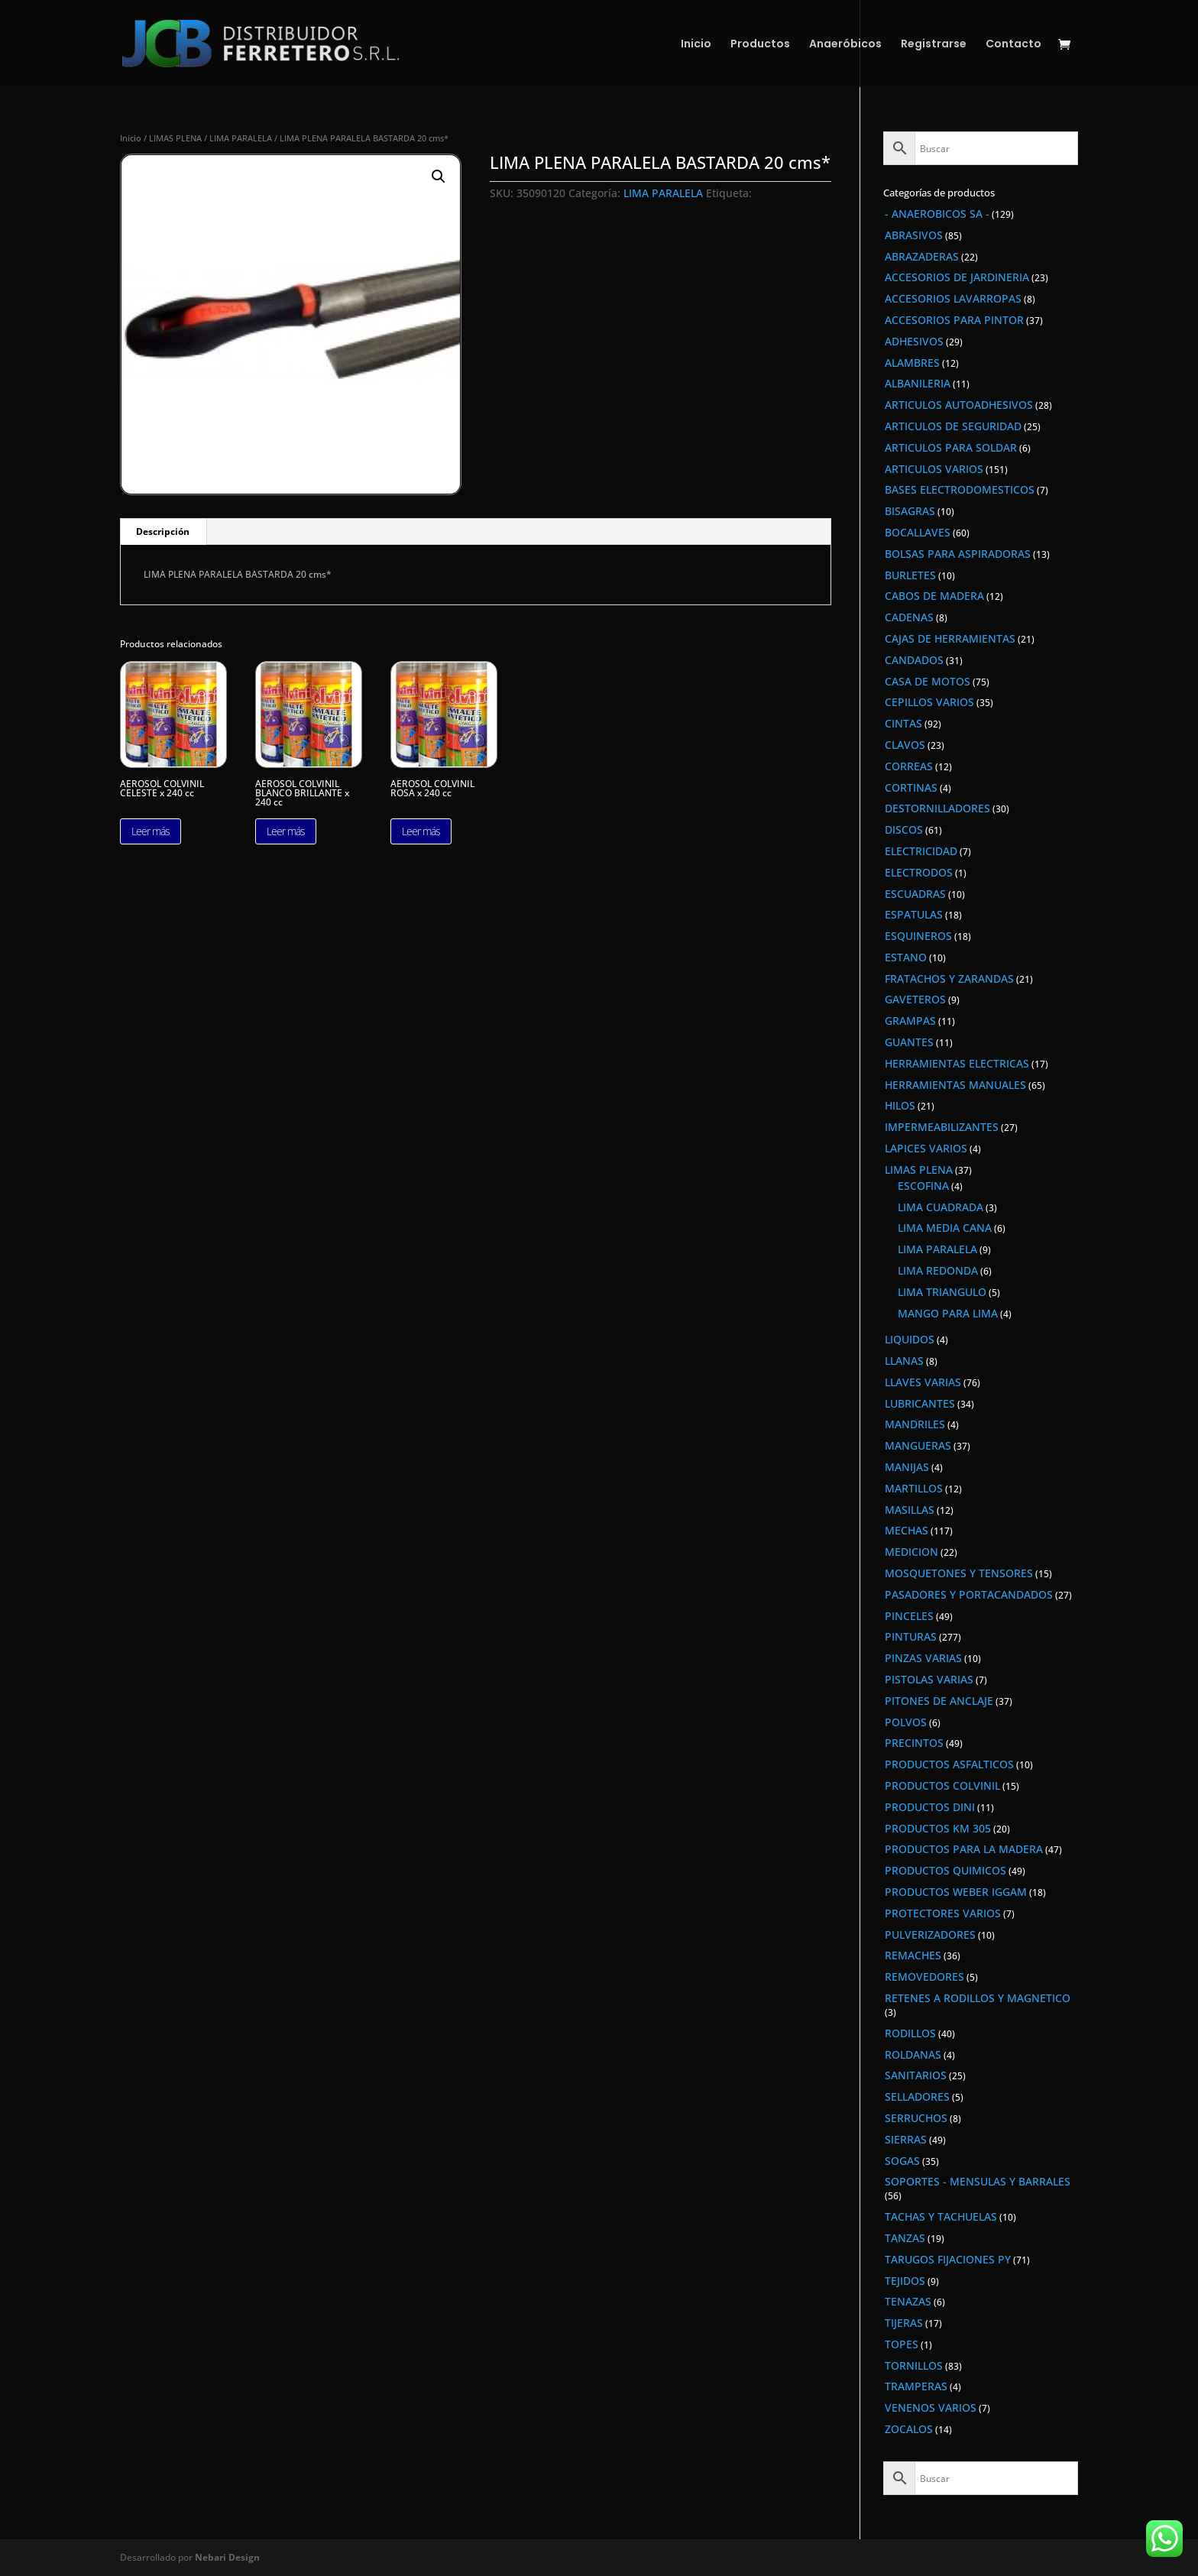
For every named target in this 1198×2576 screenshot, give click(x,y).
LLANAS (904, 1360)
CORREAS (909, 766)
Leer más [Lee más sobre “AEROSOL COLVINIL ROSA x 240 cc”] (421, 831)
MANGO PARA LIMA (948, 1313)
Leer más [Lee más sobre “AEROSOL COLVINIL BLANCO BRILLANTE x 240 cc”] (286, 831)
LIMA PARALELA (240, 138)
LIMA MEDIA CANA (945, 1227)
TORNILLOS (914, 2365)
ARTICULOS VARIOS (934, 469)
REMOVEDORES (924, 1976)
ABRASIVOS (914, 235)
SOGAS (902, 2160)
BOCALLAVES (917, 532)
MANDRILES (915, 1424)
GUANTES (909, 1042)
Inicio (696, 44)
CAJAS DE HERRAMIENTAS (950, 638)
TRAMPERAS (916, 2386)
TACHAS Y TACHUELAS (941, 2216)
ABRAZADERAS (922, 256)
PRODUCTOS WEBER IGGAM (956, 1891)
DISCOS (904, 829)
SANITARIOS (916, 2075)
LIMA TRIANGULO (942, 1292)
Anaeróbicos (845, 44)
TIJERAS (904, 2322)
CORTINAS (911, 787)
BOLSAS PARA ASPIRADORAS (958, 553)
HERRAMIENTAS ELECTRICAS (957, 1063)
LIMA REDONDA (938, 1270)
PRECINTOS (914, 1742)
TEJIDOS (905, 2280)
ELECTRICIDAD (921, 851)
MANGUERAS (918, 1445)
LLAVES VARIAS (923, 1382)
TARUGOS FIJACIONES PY (948, 2259)
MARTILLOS (914, 1488)
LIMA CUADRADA (940, 1207)
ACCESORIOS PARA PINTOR (954, 320)
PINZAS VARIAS (923, 1658)
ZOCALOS (909, 2429)
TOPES (901, 2344)
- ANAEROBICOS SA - (937, 213)
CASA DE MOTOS (927, 681)
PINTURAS (911, 1636)
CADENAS (909, 617)
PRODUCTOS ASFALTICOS (949, 1764)
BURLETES (910, 575)
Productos (760, 44)
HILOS (900, 1105)
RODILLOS (910, 2033)
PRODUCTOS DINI (930, 1807)
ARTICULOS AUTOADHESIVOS (959, 404)
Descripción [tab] (162, 531)
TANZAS (905, 2238)
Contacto (1013, 44)
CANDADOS (914, 660)
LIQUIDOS (909, 1339)
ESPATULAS (914, 914)
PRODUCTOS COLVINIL (942, 1785)
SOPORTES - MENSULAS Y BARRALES (977, 2181)
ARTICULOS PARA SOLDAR (951, 447)
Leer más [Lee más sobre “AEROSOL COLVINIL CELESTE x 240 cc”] (150, 831)
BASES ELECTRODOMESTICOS (959, 489)
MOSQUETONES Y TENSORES (959, 1573)
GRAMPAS (910, 1020)
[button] (438, 176)
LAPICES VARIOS (926, 1148)
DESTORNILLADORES (937, 808)
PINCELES (909, 1616)
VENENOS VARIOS (930, 2407)
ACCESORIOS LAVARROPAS (953, 298)
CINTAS (903, 723)
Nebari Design (227, 2557)
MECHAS (906, 1530)
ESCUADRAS (915, 893)
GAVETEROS (915, 999)
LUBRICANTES (920, 1403)
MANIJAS (907, 1467)
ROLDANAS (913, 2054)
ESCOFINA (923, 1185)
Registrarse (933, 44)
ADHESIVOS (914, 341)
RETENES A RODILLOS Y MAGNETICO (977, 1998)
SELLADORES (917, 2096)
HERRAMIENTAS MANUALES (955, 1084)
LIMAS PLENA (175, 138)
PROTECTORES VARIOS (943, 1913)
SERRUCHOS (916, 2118)
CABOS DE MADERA (934, 595)
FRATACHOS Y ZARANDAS (949, 978)
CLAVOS (905, 744)
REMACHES (913, 1955)
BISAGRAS (910, 511)
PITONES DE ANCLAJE (939, 1700)
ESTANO (906, 957)
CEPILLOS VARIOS (929, 702)
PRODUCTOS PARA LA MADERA (964, 1849)
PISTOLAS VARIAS (929, 1679)
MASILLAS (909, 1509)
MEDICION (911, 1551)
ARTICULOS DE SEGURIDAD (953, 426)
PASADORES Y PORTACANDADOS (969, 1594)
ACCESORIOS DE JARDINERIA (957, 277)
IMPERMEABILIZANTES (942, 1127)
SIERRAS (906, 2139)
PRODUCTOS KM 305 (938, 1828)
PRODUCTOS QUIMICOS (945, 1870)
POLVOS (906, 1722)
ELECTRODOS (919, 872)
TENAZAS (908, 2301)
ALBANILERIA (917, 383)
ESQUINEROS (918, 935)
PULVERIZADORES (930, 1934)
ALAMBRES (912, 362)
